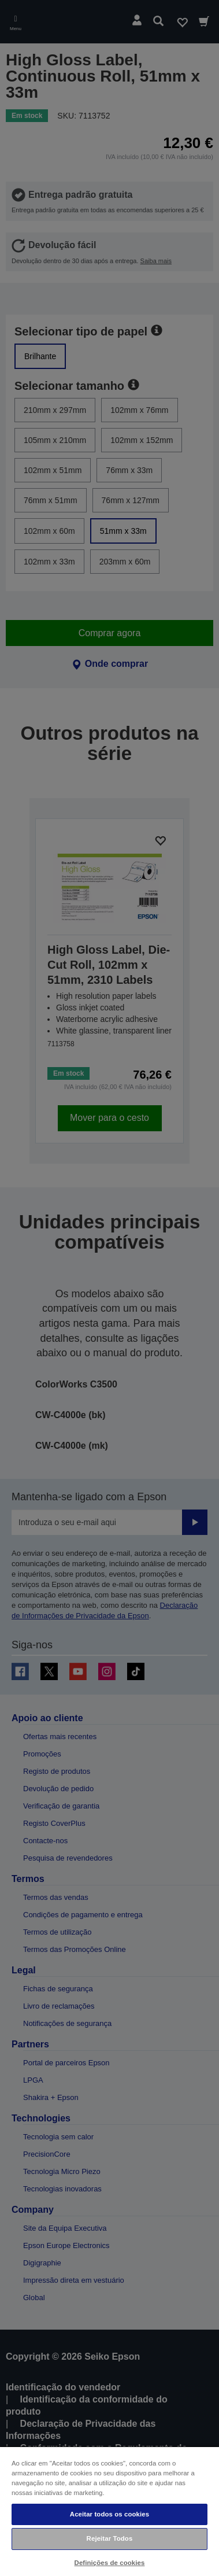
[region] (109, 2511)
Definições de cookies (110, 2562)
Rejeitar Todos (110, 2538)
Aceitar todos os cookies (109, 2514)
